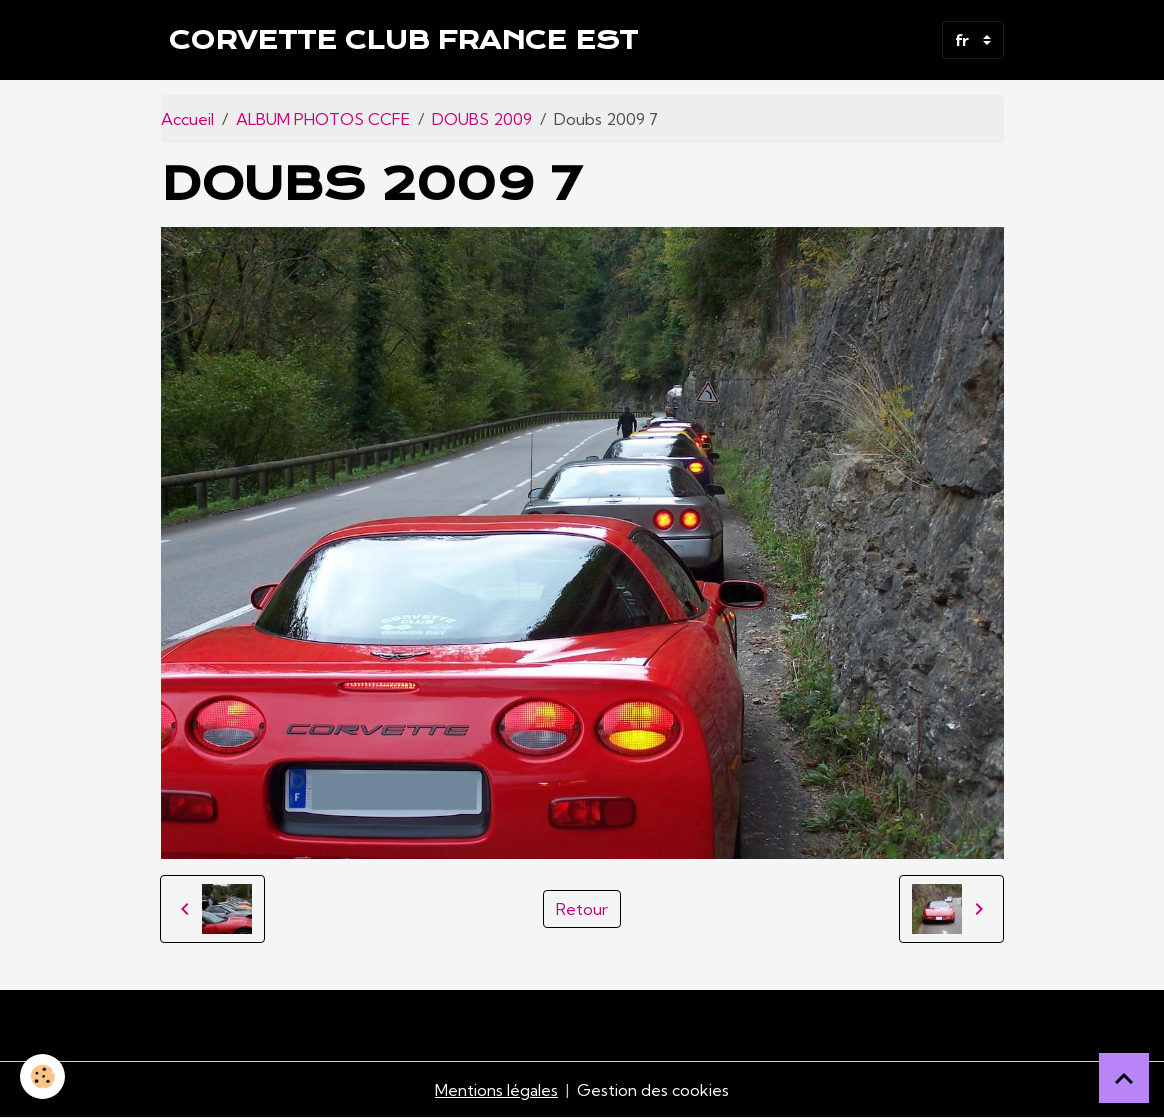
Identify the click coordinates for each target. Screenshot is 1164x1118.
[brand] (403, 40)
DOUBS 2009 (482, 119)
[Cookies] (42, 1076)
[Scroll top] (1124, 1078)
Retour (582, 909)
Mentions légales (496, 1090)
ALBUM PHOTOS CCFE (323, 119)
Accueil (187, 119)
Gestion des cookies (653, 1090)
